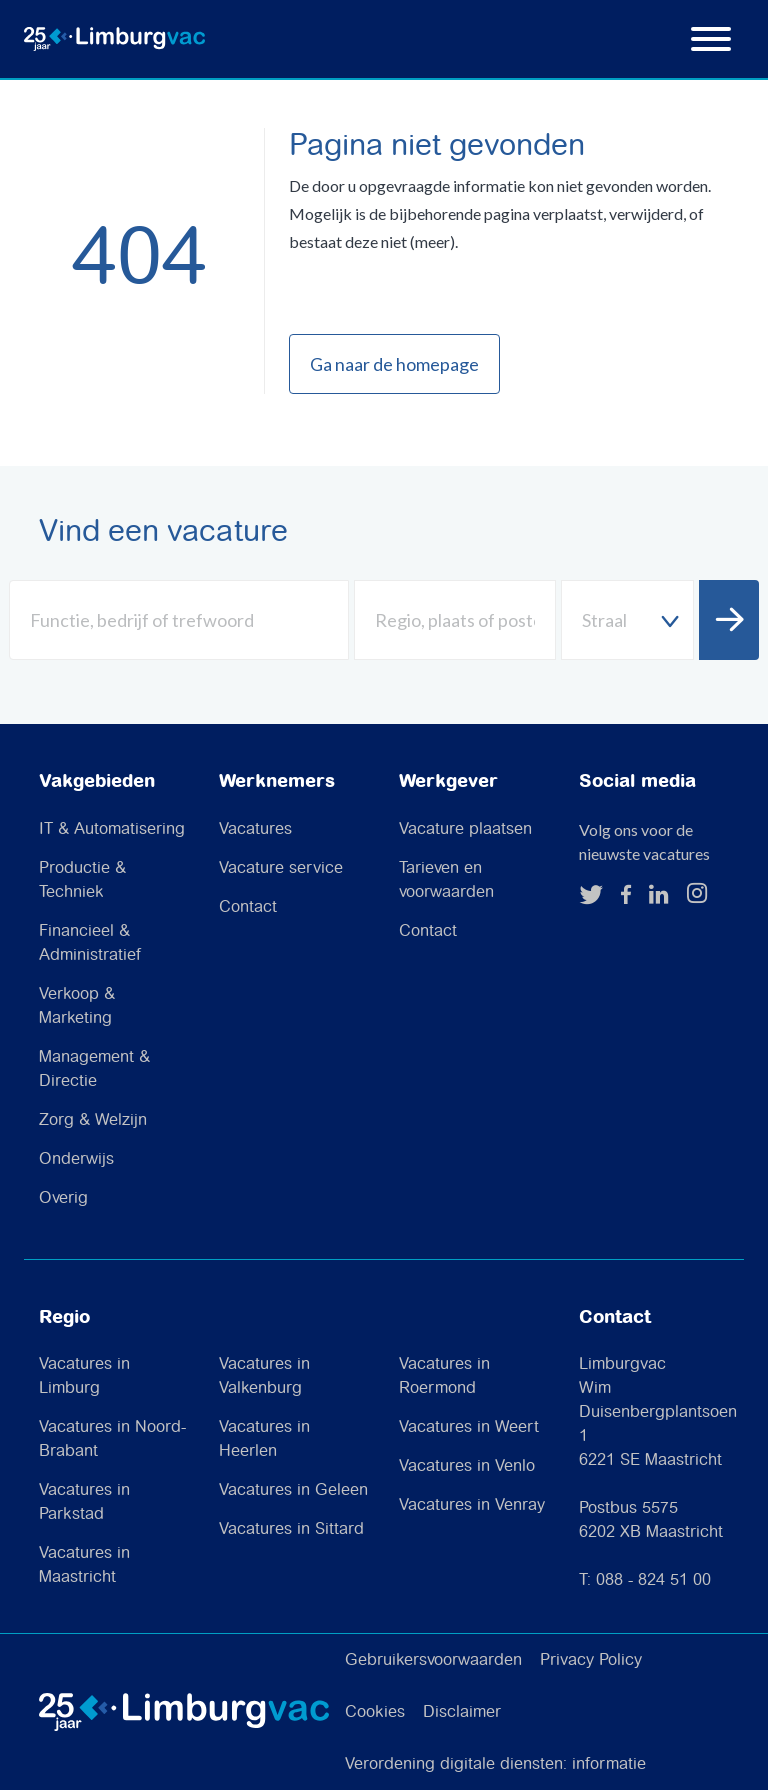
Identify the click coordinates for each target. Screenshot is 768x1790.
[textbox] (627, 620)
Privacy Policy (591, 1660)
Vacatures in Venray (472, 1505)
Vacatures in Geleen (293, 1490)
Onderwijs (76, 1159)
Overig (63, 1198)
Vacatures (255, 829)
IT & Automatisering (112, 829)
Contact (248, 907)
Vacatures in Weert (469, 1427)
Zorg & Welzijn (93, 1120)
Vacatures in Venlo (467, 1466)
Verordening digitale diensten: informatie (495, 1764)
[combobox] (627, 620)
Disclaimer (462, 1712)
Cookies (375, 1712)
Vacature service (281, 868)
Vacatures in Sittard (291, 1529)
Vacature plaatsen (465, 829)
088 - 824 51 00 (653, 1580)
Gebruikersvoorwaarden (433, 1660)
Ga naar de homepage (394, 364)
